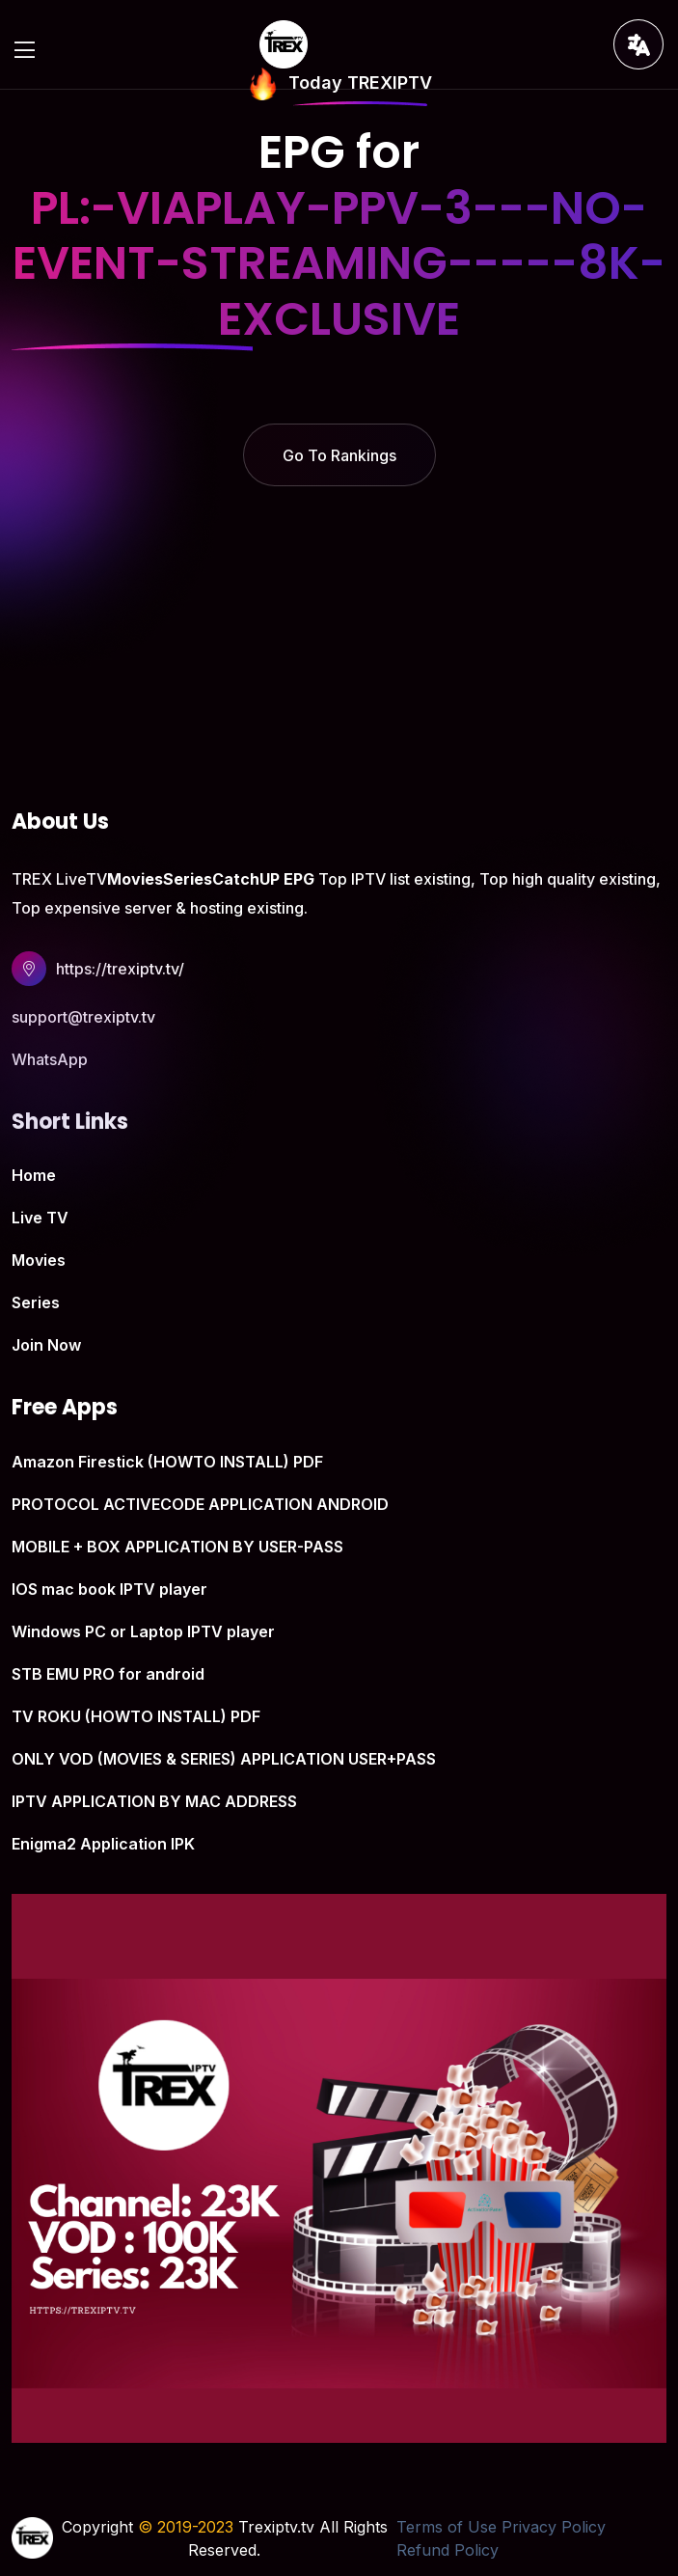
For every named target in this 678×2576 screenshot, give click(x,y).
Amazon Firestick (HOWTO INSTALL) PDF (167, 1461)
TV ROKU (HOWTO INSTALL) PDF (136, 1716)
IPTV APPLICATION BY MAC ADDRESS (154, 1801)
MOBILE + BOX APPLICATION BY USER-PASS (177, 1546)
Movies (39, 1260)
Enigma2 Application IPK (103, 1843)
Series (36, 1302)
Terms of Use (446, 2526)
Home (34, 1175)
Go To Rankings (339, 455)
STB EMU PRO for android (108, 1674)
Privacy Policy (554, 2526)
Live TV (40, 1217)
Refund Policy (447, 2550)
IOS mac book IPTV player (109, 1589)
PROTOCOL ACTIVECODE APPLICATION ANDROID (200, 1504)
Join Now (46, 1345)
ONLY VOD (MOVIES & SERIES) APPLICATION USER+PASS (224, 1758)
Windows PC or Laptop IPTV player (143, 1631)
